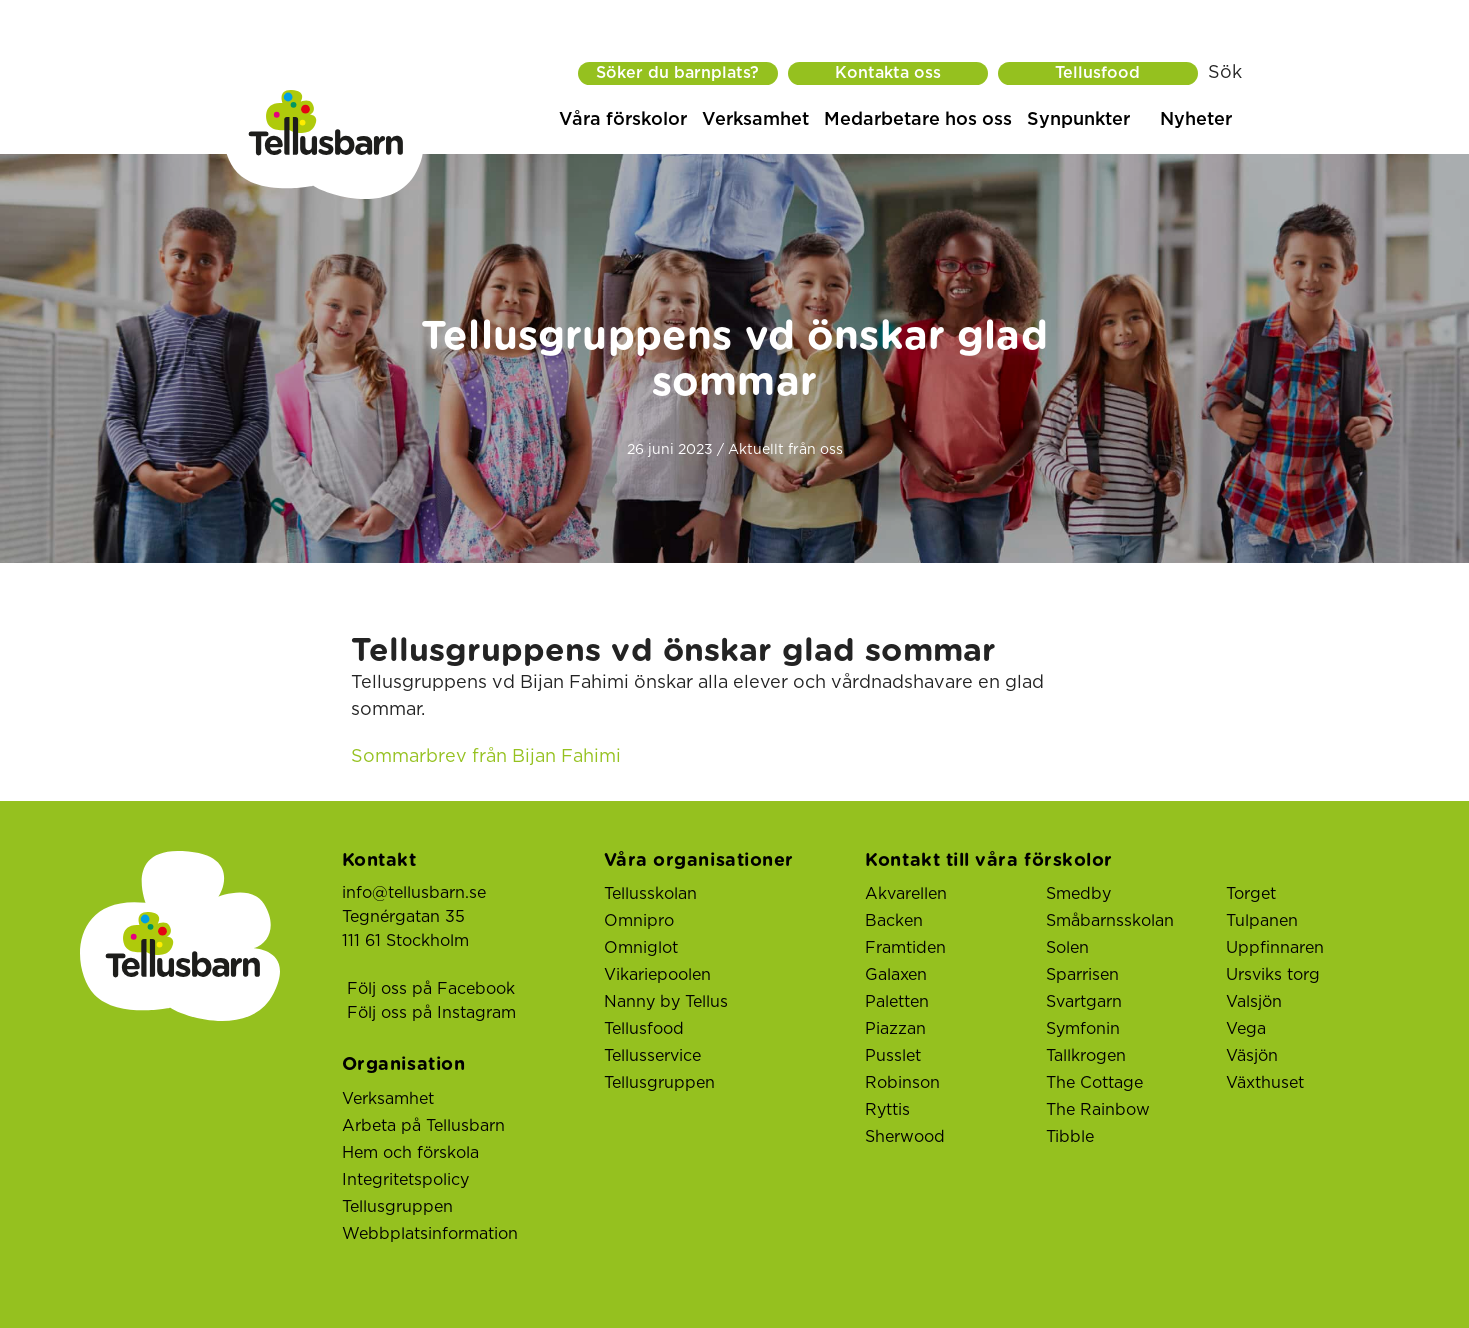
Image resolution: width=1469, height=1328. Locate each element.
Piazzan (895, 1029)
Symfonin (1083, 1029)
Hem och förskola (410, 1153)
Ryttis (887, 1110)
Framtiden (905, 948)
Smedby (1078, 894)
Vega (1246, 1029)
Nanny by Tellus (666, 1002)
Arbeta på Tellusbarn (423, 1126)
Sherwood (905, 1137)
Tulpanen (1262, 921)
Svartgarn (1084, 1002)
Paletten (897, 1002)
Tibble (1070, 1137)
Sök (1225, 73)
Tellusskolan (650, 894)
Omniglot (641, 948)
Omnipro (639, 921)
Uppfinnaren (1275, 948)
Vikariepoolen (657, 975)
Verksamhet (755, 120)
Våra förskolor (623, 120)
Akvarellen (906, 894)
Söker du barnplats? (677, 73)
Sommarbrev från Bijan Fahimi (486, 757)
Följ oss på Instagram (431, 1013)
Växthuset (1265, 1083)
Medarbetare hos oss (918, 120)
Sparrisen (1082, 975)
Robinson (902, 1083)
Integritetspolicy (405, 1180)
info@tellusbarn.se (414, 893)
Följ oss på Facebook (431, 989)
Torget (1251, 894)
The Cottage (1094, 1083)
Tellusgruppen (397, 1207)
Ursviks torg (1273, 975)
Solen (1067, 948)
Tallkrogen (1086, 1056)
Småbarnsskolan (1110, 921)
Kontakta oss (888, 73)
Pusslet (893, 1056)
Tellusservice (652, 1056)
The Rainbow (1098, 1110)
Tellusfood (1097, 73)
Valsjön (1254, 1002)
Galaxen (896, 975)
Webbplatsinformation (430, 1234)
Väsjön (1252, 1056)
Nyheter (1196, 120)
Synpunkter (1078, 120)
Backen (894, 921)
